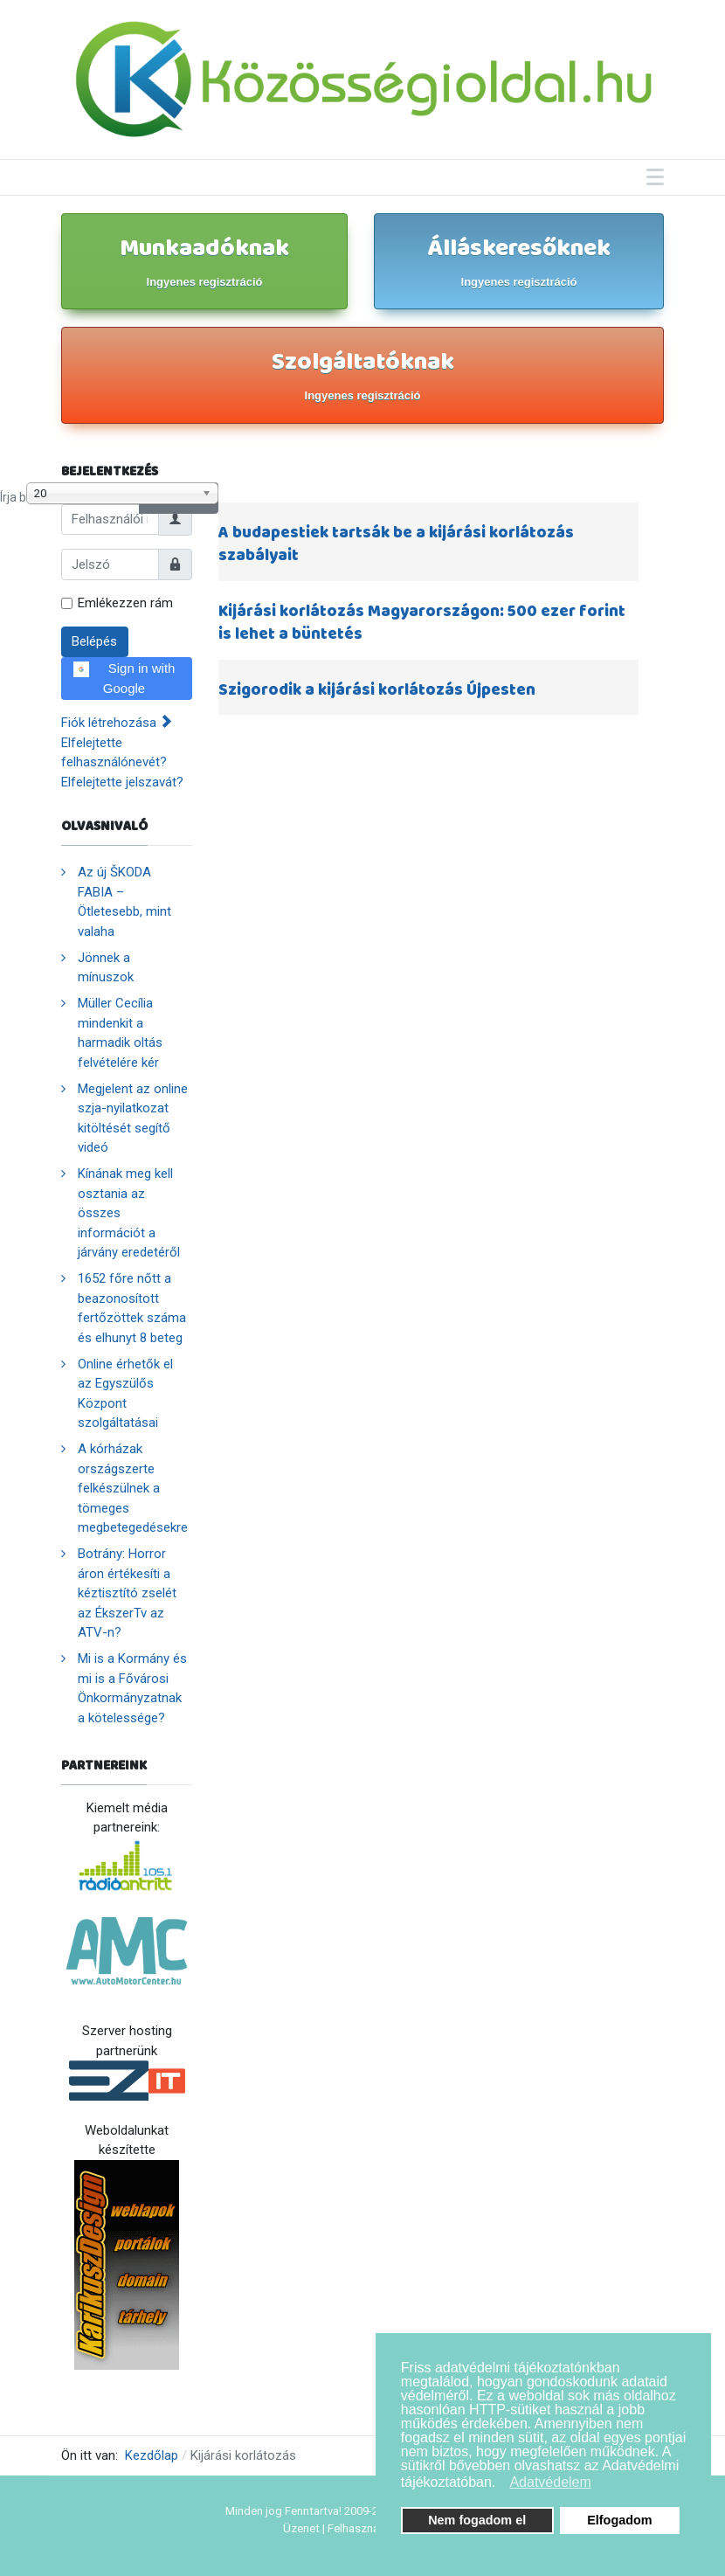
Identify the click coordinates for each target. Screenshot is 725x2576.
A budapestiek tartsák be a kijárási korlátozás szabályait (396, 544)
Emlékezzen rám (125, 603)
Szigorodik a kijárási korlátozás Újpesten (376, 690)
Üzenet (301, 2528)
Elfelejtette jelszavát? (122, 782)
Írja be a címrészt (0, 482)
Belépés (94, 641)
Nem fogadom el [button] (477, 2520)
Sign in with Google (124, 678)
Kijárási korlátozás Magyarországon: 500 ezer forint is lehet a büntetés (421, 623)
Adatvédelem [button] (549, 2482)
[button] (501, 2484)
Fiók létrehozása (116, 723)
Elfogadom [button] (619, 2520)
